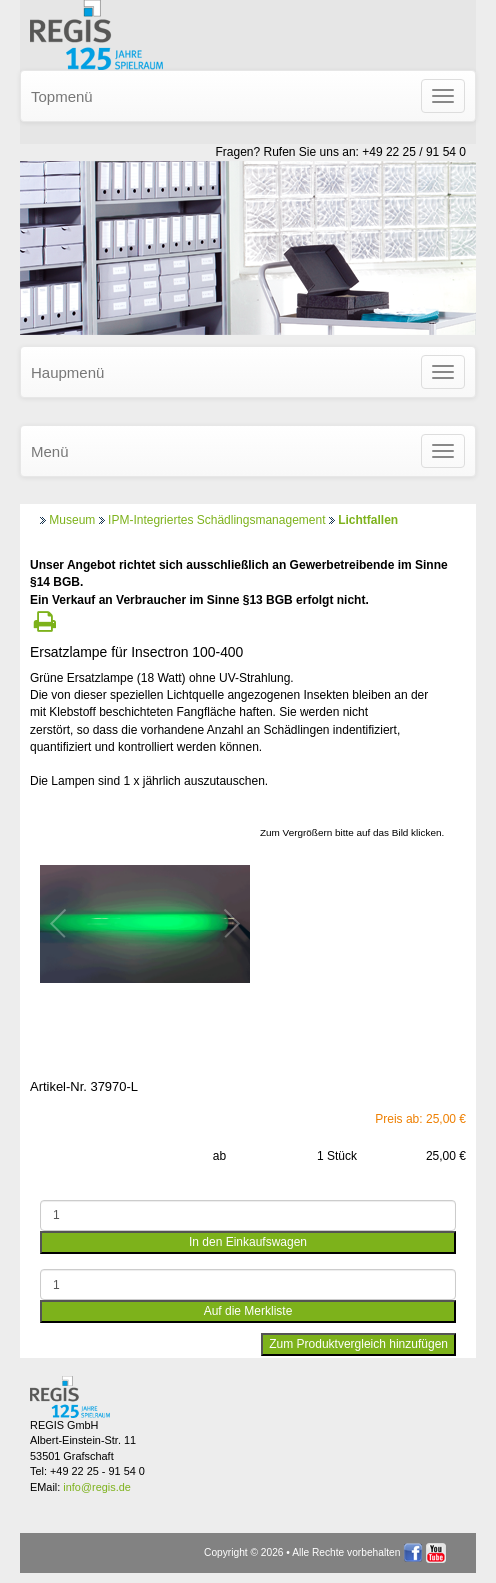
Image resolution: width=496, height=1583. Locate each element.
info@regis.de (96, 1487)
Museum (72, 520)
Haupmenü (67, 372)
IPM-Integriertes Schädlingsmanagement (216, 520)
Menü (50, 451)
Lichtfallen (368, 520)
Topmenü (62, 96)
